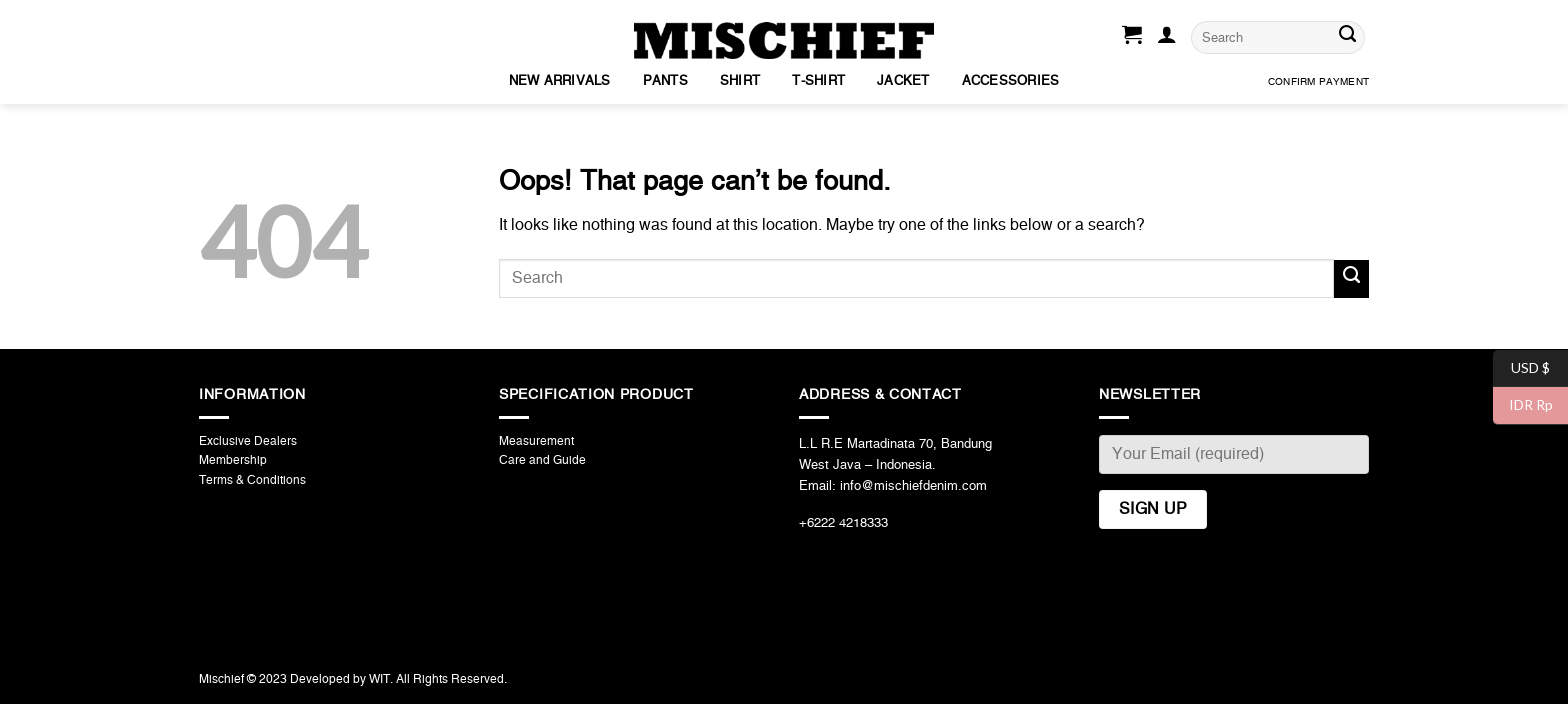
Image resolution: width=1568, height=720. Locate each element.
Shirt (740, 81)
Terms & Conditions (252, 480)
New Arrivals (560, 81)
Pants (665, 81)
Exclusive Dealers (248, 441)
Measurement (536, 441)
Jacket (903, 81)
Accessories (1011, 81)
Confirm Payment (1318, 82)
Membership (233, 460)
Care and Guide (542, 460)
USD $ (1521, 368)
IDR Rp (1523, 405)
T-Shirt (818, 81)
